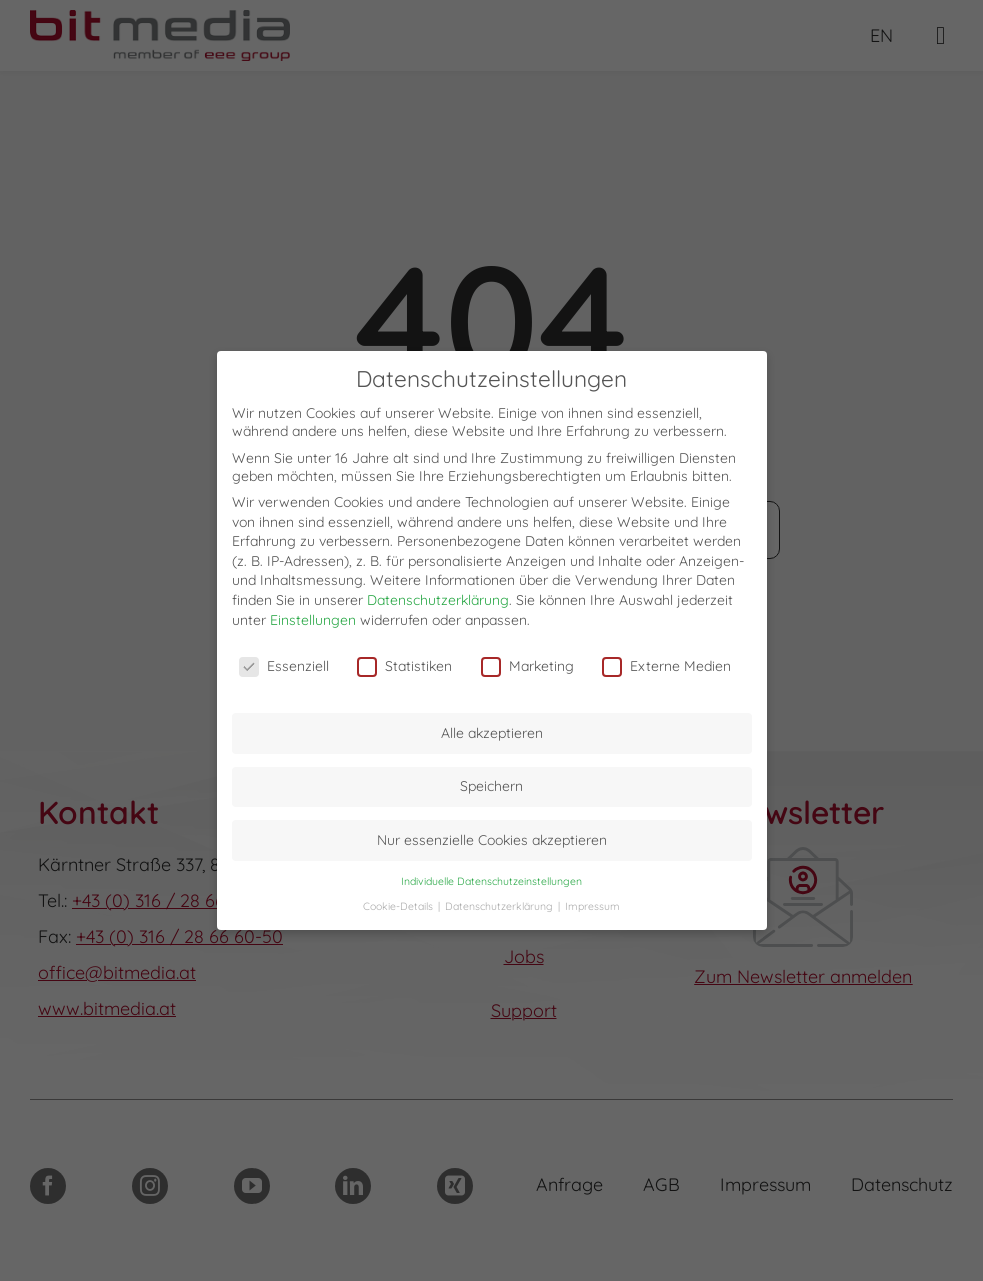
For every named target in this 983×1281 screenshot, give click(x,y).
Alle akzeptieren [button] (492, 733)
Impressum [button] (592, 906)
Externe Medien (666, 666)
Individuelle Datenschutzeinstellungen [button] (491, 881)
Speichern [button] (491, 786)
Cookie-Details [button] (399, 906)
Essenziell (284, 666)
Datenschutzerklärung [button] (500, 906)
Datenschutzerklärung (438, 600)
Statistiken (404, 666)
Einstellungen (313, 620)
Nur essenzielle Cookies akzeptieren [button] (492, 840)
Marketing (527, 666)
